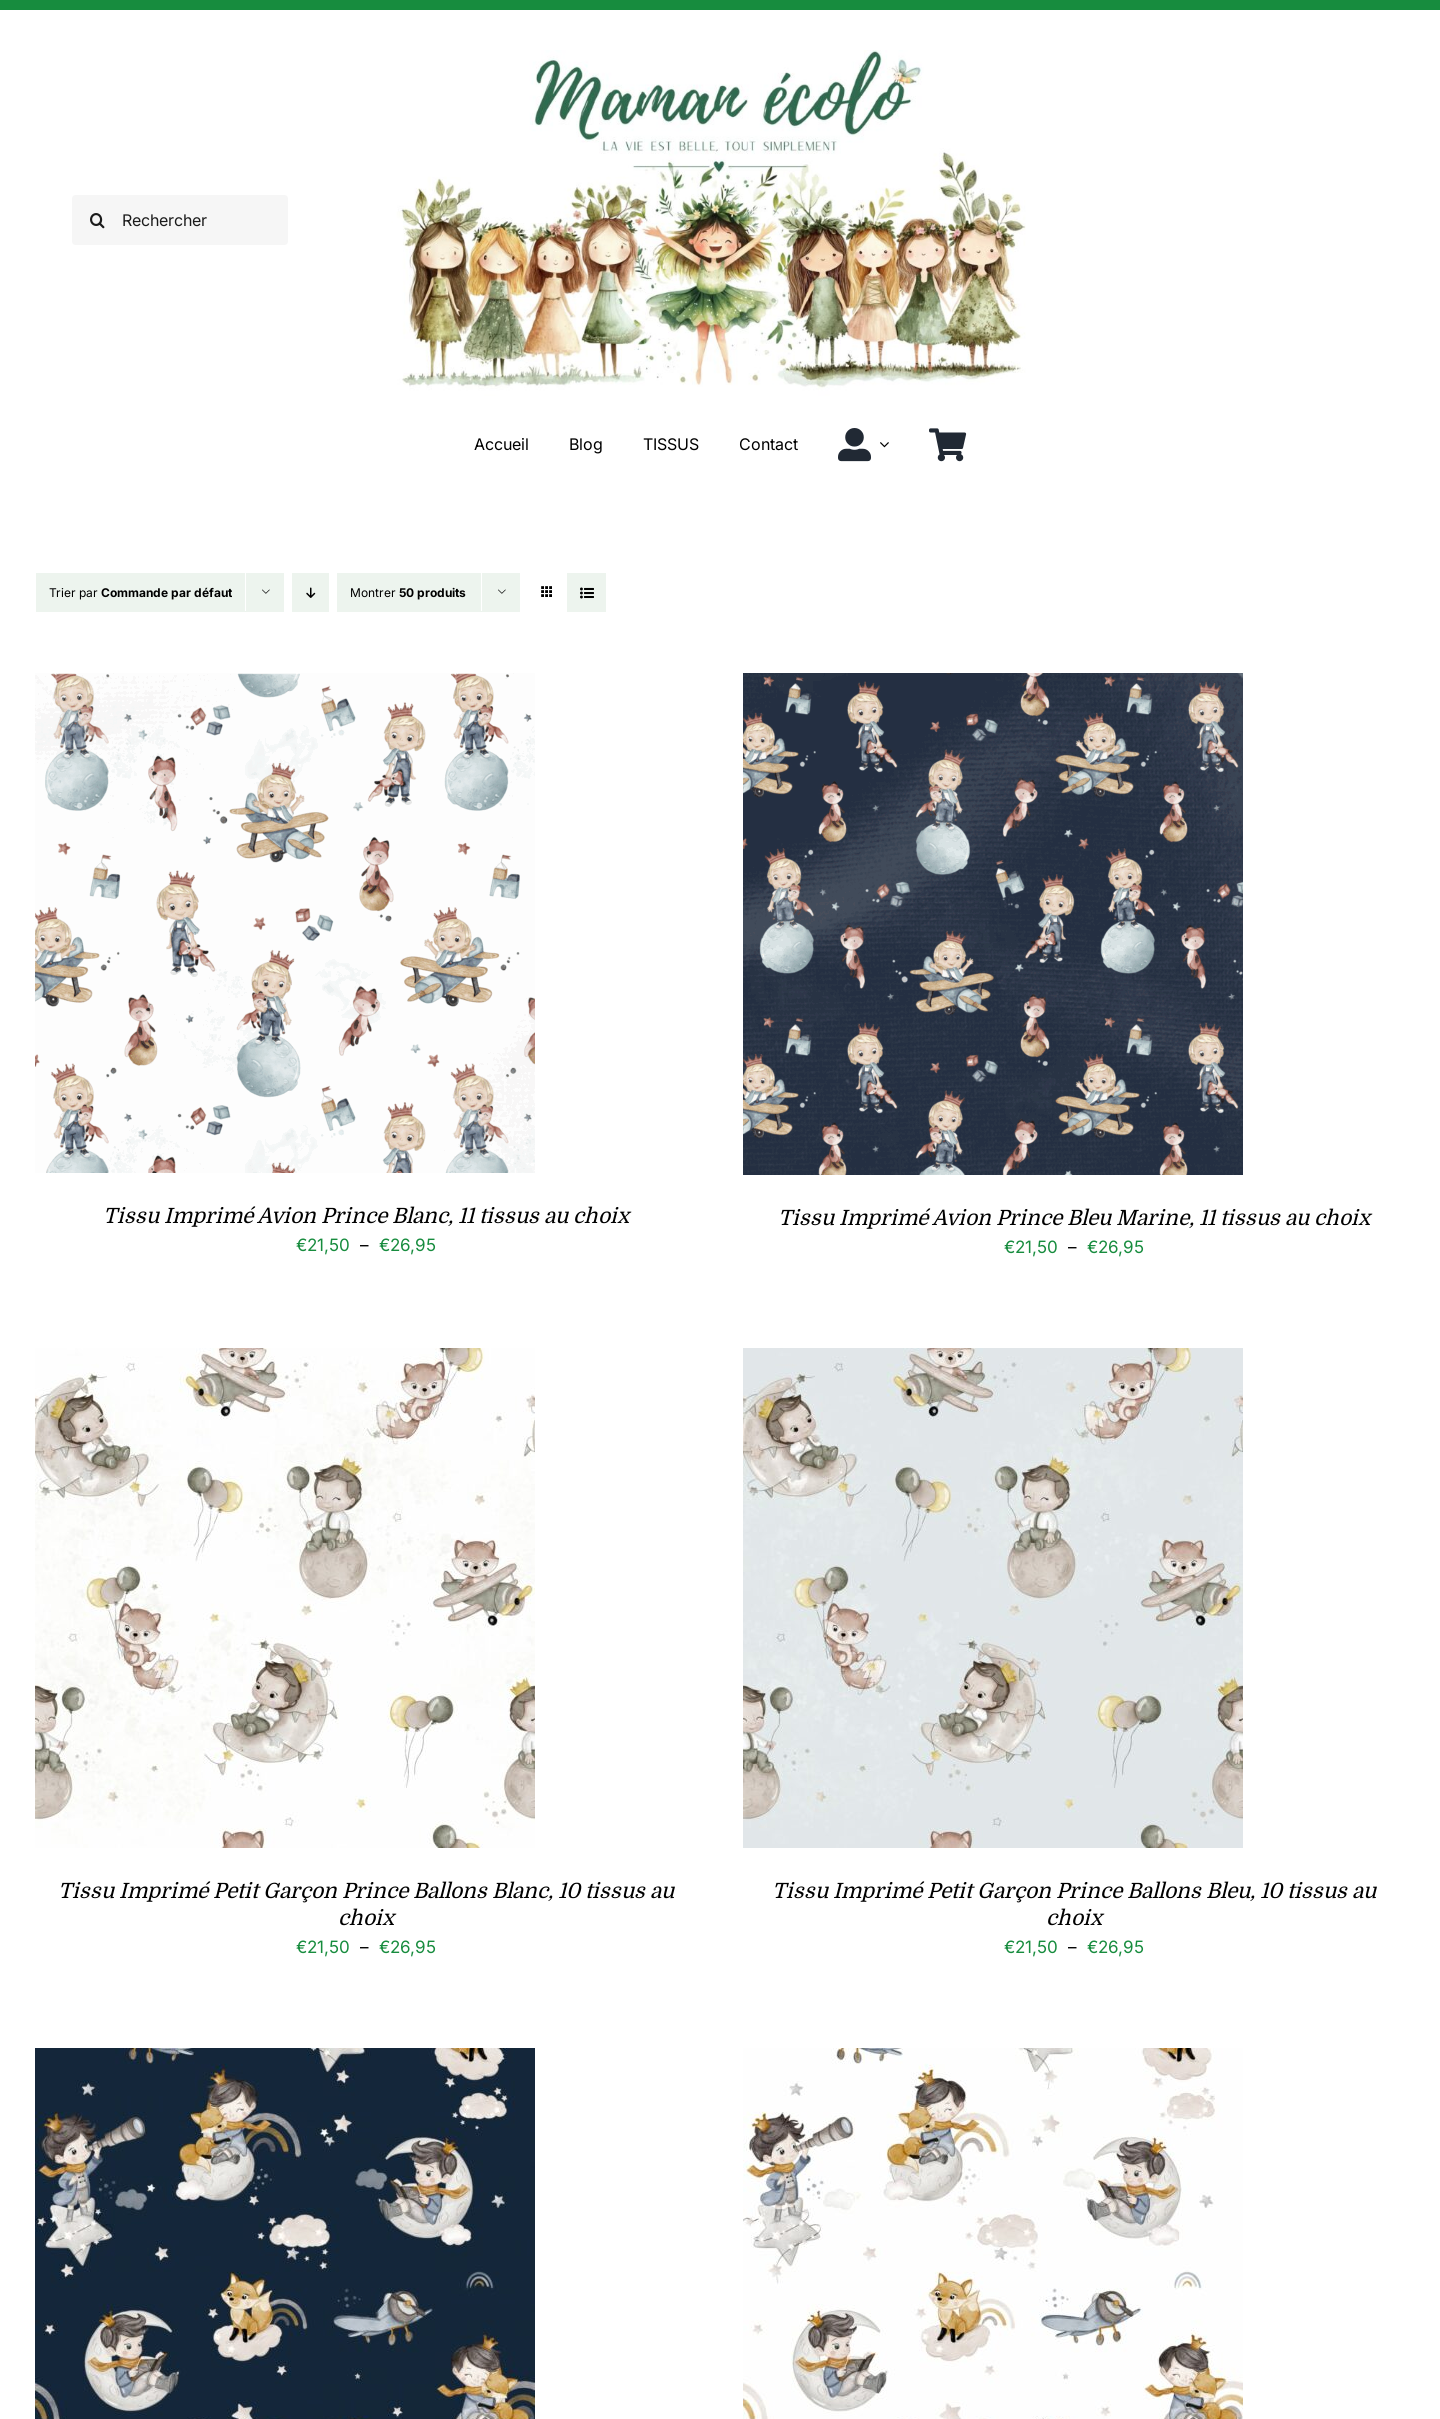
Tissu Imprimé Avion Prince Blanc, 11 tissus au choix (366, 1216)
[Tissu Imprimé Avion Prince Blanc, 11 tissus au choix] (285, 688)
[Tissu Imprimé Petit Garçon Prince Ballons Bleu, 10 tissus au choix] (993, 1363)
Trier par (140, 592)
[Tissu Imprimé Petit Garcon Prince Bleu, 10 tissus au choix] (285, 2063)
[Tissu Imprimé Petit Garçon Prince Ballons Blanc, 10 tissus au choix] (285, 1363)
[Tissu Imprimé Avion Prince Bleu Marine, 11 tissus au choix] (993, 688)
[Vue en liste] (586, 592)
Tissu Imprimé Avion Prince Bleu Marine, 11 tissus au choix (1074, 1218)
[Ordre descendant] (310, 592)
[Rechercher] (180, 220)
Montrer (408, 592)
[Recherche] (97, 220)
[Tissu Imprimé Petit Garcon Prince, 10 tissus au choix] (993, 2063)
